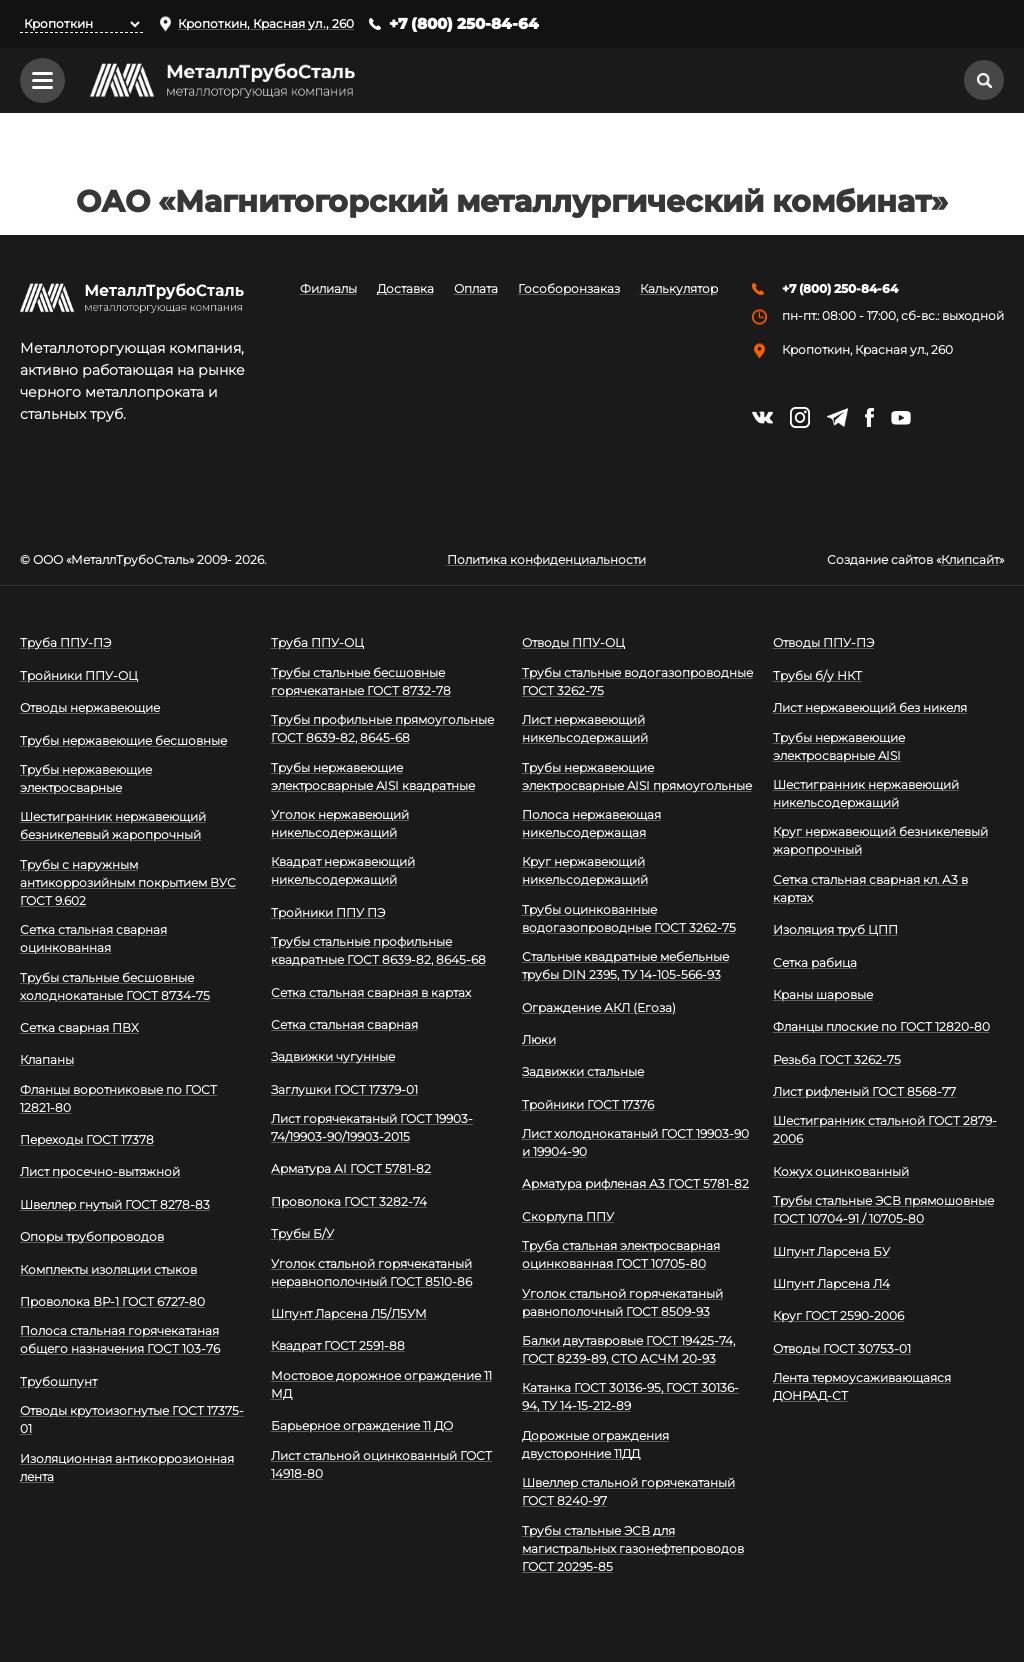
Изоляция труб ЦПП (835, 929)
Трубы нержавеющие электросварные (86, 778)
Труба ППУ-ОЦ (317, 642)
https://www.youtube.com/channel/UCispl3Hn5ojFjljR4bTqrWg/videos (901, 418)
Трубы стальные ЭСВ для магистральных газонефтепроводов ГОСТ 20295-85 (633, 1548)
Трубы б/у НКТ (817, 675)
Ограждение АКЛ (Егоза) (599, 1007)
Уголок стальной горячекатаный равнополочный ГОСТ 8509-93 (622, 1302)
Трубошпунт (58, 1381)
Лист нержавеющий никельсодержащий (585, 728)
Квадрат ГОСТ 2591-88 (338, 1345)
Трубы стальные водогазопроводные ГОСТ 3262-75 (637, 681)
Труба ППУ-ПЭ (65, 642)
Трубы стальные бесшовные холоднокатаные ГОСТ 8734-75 (115, 986)
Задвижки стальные (583, 1071)
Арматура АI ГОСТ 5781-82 (351, 1169)
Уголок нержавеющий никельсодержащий (340, 823)
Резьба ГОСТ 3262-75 (837, 1059)
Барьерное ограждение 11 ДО (362, 1425)
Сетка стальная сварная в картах (371, 992)
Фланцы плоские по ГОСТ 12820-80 (881, 1026)
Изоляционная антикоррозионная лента (127, 1467)
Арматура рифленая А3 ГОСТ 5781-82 (635, 1184)
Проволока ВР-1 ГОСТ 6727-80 (112, 1301)
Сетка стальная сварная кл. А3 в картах (870, 888)
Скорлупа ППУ (568, 1216)
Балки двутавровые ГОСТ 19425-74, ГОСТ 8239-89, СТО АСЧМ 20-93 (628, 1349)
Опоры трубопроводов (92, 1236)
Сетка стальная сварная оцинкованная (93, 938)
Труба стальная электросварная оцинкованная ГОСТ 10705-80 (621, 1254)
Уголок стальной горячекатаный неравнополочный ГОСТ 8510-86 (371, 1272)
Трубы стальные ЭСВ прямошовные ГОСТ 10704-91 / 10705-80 (883, 1209)
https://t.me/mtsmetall (837, 417)
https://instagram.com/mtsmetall (800, 417)
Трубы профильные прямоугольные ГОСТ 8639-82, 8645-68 (382, 728)
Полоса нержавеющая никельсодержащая (591, 823)
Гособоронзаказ (569, 290)
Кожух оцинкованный (841, 1171)
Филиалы (328, 290)
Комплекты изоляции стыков (108, 1269)
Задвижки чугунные (333, 1056)
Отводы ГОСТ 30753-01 (842, 1348)
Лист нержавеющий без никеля (870, 707)
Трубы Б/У (302, 1233)
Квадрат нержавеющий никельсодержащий (343, 870)
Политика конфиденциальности (546, 560)
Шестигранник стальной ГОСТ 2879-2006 (885, 1130)
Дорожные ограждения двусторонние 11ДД (595, 1444)
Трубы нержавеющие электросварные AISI (839, 746)
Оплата (476, 290)
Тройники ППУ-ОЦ (79, 675)
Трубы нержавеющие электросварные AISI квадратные (373, 776)
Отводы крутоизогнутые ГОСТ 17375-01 (132, 1419)
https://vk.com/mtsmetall (762, 417)
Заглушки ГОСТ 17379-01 (344, 1089)
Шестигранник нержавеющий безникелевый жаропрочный (113, 825)
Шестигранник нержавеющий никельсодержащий (866, 793)
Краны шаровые (823, 994)
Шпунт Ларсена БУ (831, 1251)
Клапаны (47, 1059)
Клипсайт (970, 560)
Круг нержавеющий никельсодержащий (585, 870)
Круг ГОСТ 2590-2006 (838, 1315)
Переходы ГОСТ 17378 (87, 1139)
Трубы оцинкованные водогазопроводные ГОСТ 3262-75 (629, 918)
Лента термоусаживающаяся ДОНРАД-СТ (862, 1386)
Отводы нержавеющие (90, 707)
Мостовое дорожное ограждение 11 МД (381, 1384)
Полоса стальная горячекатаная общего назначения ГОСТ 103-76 (120, 1339)
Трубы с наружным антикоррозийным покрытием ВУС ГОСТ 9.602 (128, 882)
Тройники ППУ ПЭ (328, 912)
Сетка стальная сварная (344, 1024)
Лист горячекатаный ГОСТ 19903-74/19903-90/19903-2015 (372, 1127)
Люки (539, 1039)
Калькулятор (679, 290)
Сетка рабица (815, 962)
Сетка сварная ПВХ (79, 1027)
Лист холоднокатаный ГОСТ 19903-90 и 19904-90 (635, 1142)
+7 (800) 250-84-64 (464, 23)
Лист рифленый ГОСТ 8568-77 (864, 1091)
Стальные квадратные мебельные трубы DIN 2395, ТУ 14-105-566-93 (625, 965)
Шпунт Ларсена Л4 (831, 1283)
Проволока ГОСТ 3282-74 (349, 1201)
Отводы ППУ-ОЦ (573, 642)
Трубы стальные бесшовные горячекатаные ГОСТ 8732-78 (361, 681)
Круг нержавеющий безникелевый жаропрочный (880, 840)
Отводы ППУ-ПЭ (823, 642)
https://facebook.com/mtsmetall (869, 417)
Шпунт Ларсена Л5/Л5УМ (349, 1313)
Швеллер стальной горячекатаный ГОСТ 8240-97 (628, 1491)
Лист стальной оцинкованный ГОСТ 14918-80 (381, 1464)
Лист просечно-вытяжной (100, 1172)
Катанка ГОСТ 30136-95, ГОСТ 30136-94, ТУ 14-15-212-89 (630, 1396)
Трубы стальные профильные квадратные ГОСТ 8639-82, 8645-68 (378, 950)
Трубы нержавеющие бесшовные (123, 740)
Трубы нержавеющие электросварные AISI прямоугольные (637, 776)
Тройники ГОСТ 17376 (588, 1104)
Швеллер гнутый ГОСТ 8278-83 (115, 1204)
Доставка (405, 290)
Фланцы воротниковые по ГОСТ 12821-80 (118, 1098)
